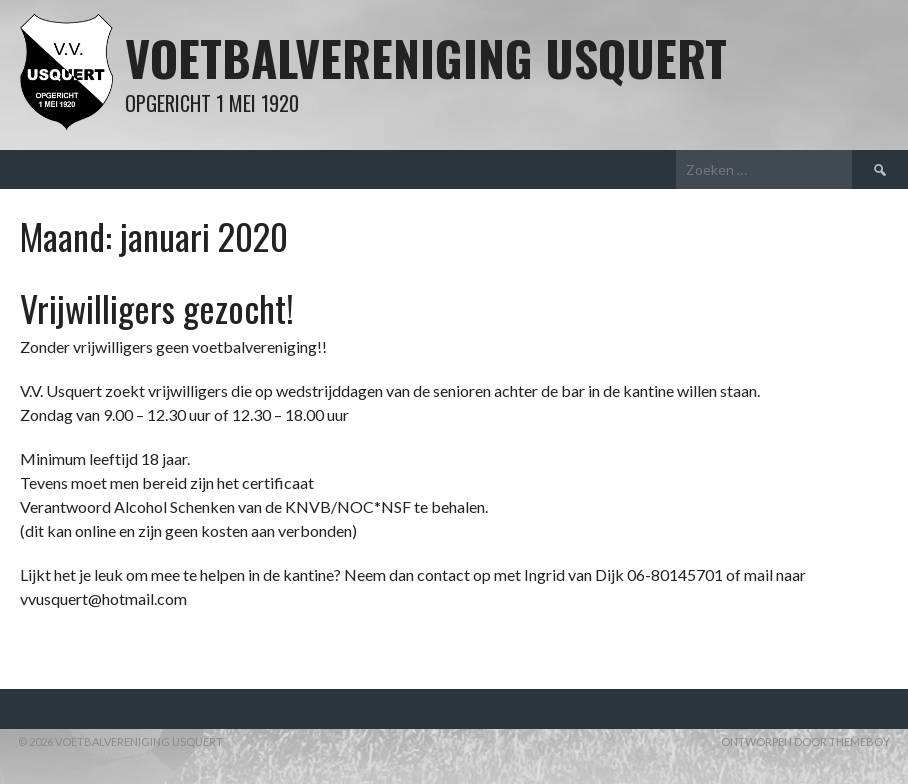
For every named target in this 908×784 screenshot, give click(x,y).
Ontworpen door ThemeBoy (805, 741)
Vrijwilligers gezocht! (157, 307)
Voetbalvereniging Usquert (426, 57)
